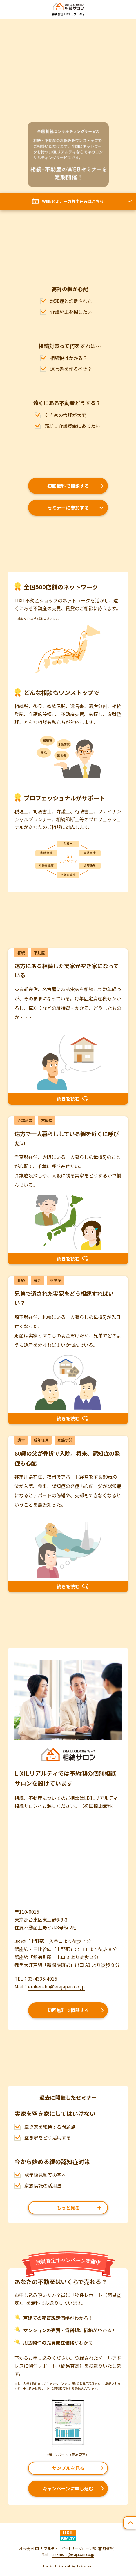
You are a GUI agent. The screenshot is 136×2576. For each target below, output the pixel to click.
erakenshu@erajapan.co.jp (56, 1986)
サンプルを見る (68, 2468)
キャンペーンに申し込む (68, 2488)
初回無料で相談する (68, 485)
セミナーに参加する (68, 507)
